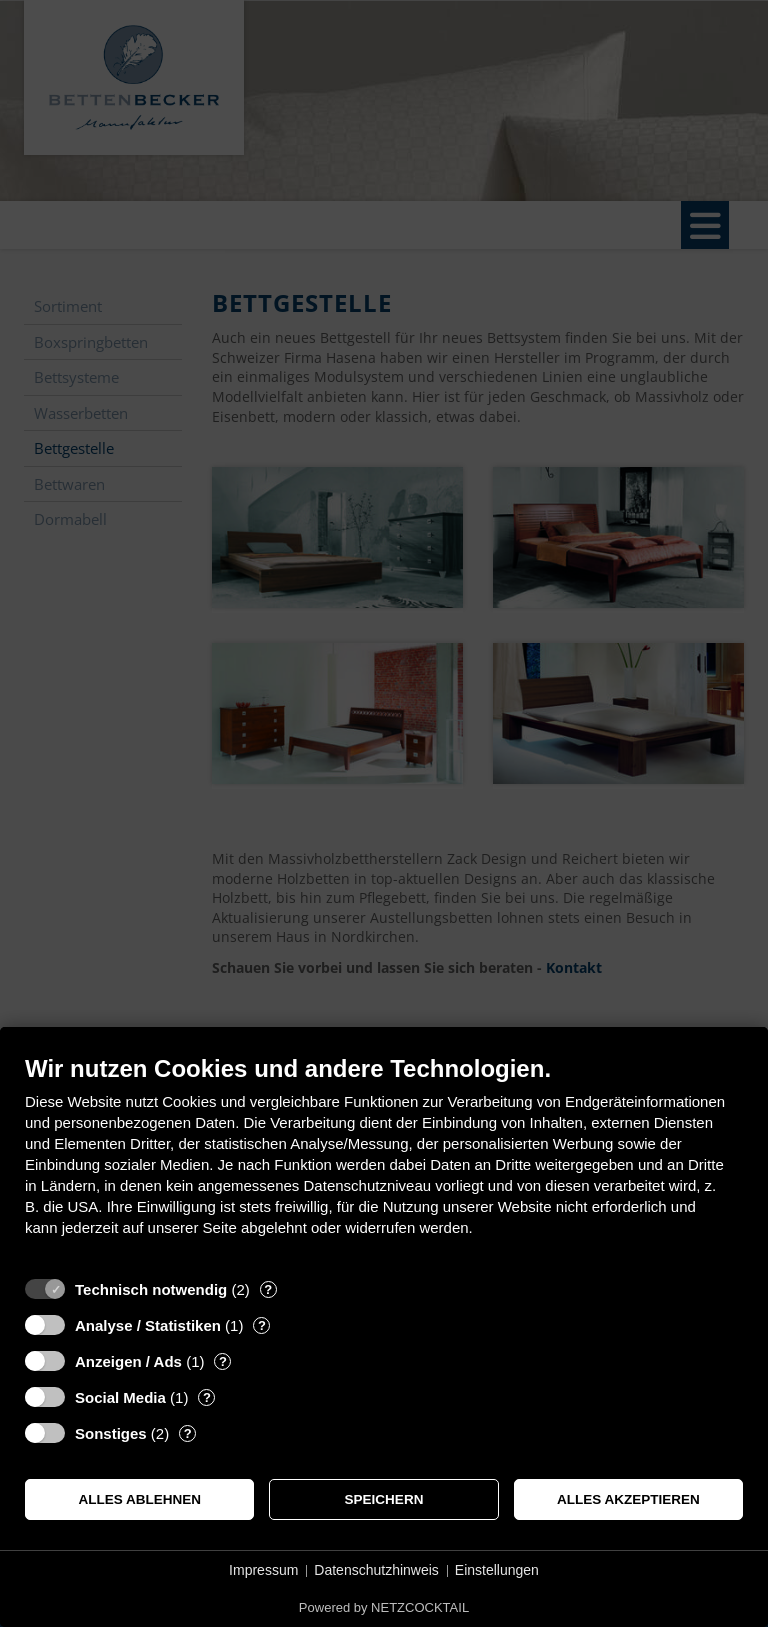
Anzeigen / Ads (128, 1361)
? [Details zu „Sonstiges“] (188, 1433)
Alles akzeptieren (628, 1499)
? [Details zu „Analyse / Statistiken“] (262, 1325)
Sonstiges (111, 1433)
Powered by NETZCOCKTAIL (384, 1607)
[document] (384, 1160)
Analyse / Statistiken (148, 1325)
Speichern (384, 1499)
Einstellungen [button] (497, 1570)
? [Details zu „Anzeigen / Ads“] (223, 1361)
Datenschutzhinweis (376, 1570)
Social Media (120, 1397)
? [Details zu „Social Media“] (207, 1397)
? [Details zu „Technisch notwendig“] (268, 1289)
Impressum (263, 1570)
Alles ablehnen (139, 1499)
